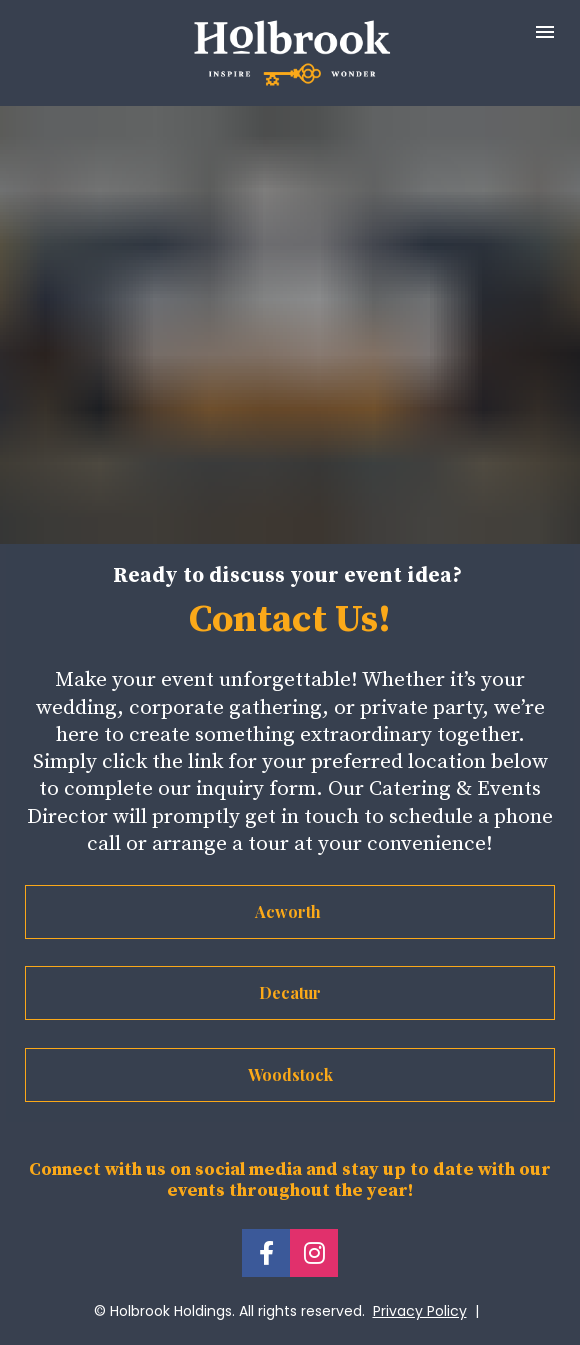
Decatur (290, 992)
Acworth (290, 911)
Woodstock (290, 1074)
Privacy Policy (420, 1311)
